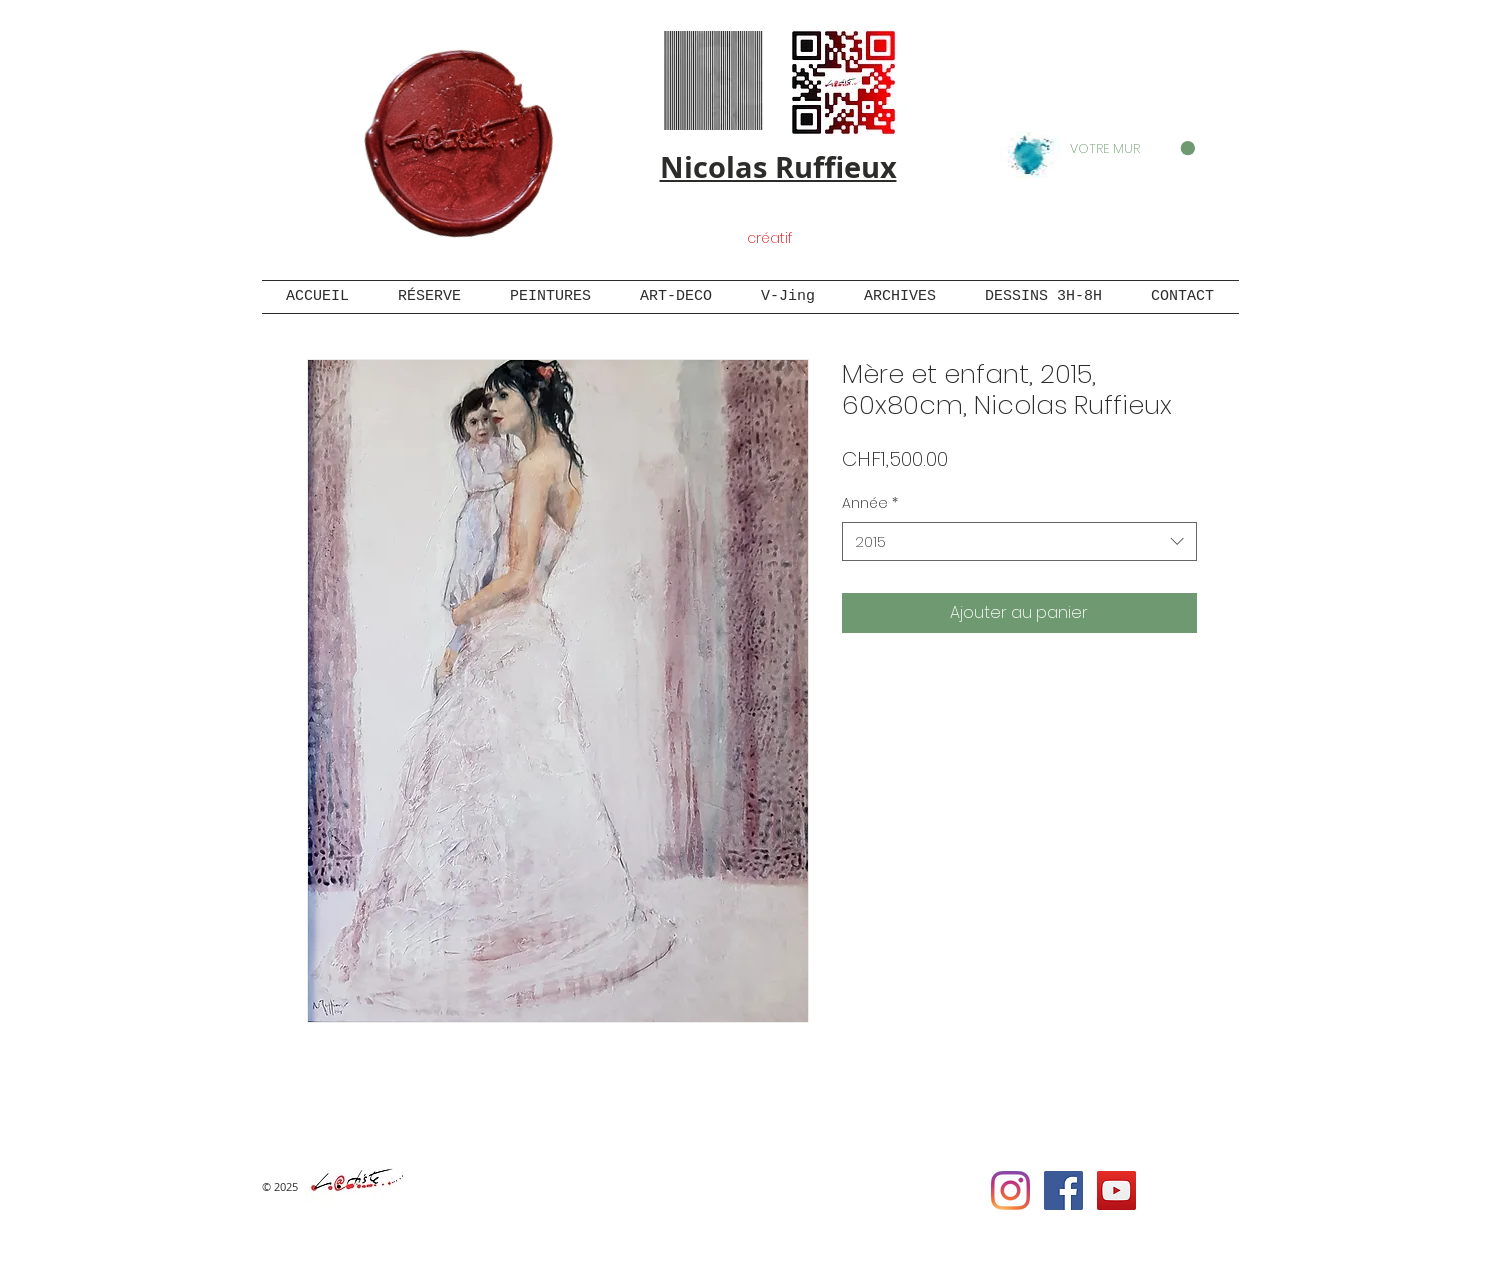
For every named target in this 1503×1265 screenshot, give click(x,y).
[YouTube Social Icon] (1116, 1190)
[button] (1132, 148)
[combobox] (1019, 541)
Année (870, 503)
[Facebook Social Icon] (1063, 1190)
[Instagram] (1010, 1190)
